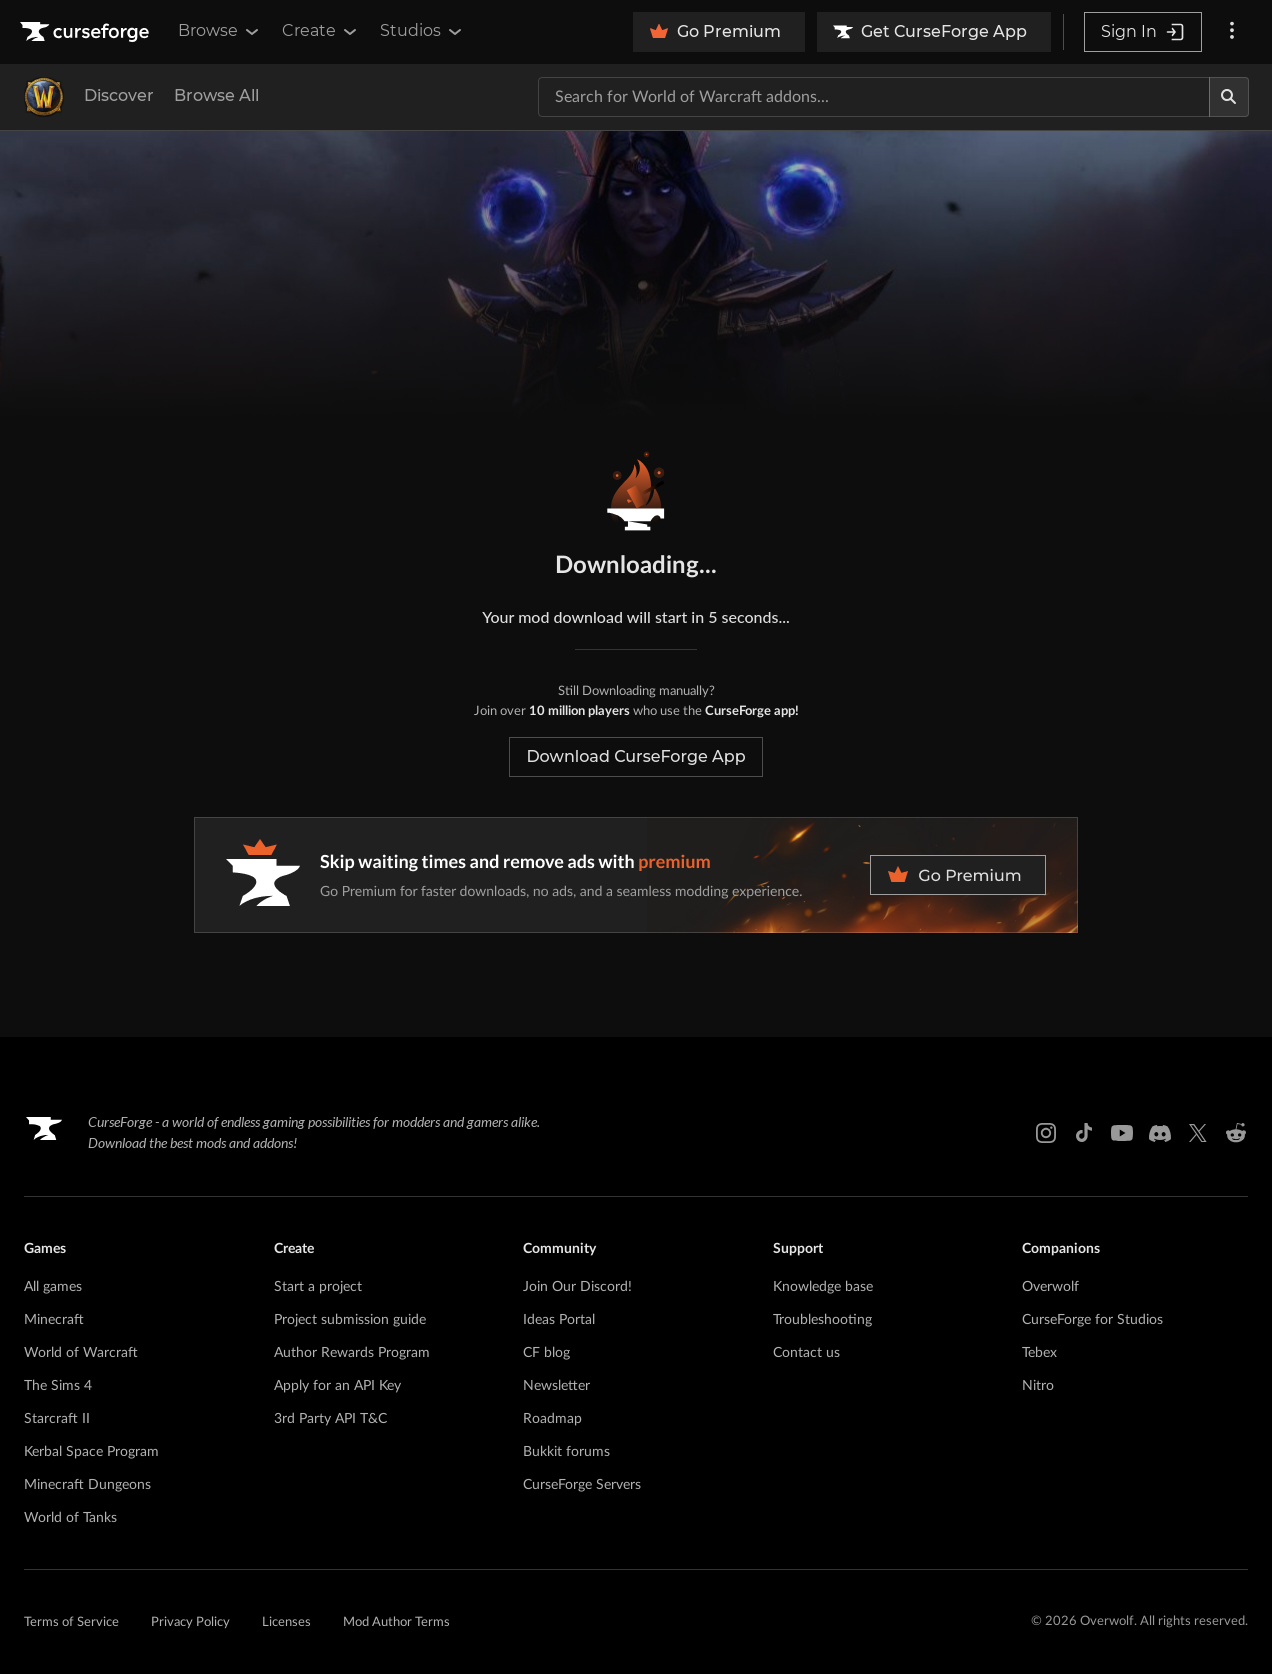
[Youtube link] (1122, 1133)
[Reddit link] (1236, 1133)
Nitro (1038, 1386)
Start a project (318, 1287)
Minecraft (54, 1320)
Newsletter (556, 1386)
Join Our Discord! (577, 1287)
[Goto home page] (87, 32)
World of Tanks (70, 1518)
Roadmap (552, 1419)
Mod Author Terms (396, 1622)
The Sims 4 (58, 1386)
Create (321, 31)
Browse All (216, 95)
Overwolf (1050, 1287)
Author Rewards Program (352, 1353)
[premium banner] (636, 875)
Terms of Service (71, 1622)
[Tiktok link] (1084, 1133)
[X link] (1198, 1133)
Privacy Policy (190, 1622)
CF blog (546, 1353)
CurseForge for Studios (1092, 1320)
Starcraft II (57, 1419)
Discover (119, 95)
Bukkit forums (566, 1452)
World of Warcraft (81, 1353)
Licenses (286, 1622)
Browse (220, 31)
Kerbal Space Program (91, 1452)
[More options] (1232, 32)
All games (53, 1287)
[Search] (1229, 97)
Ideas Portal (559, 1320)
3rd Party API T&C (330, 1419)
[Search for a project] (874, 97)
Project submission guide (350, 1320)
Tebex (1039, 1353)
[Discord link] (1160, 1133)
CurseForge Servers (582, 1485)
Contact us (806, 1353)
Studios (422, 31)
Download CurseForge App (635, 756)
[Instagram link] (1046, 1133)
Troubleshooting (822, 1320)
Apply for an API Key (337, 1386)
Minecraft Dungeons (87, 1485)
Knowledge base (823, 1287)
